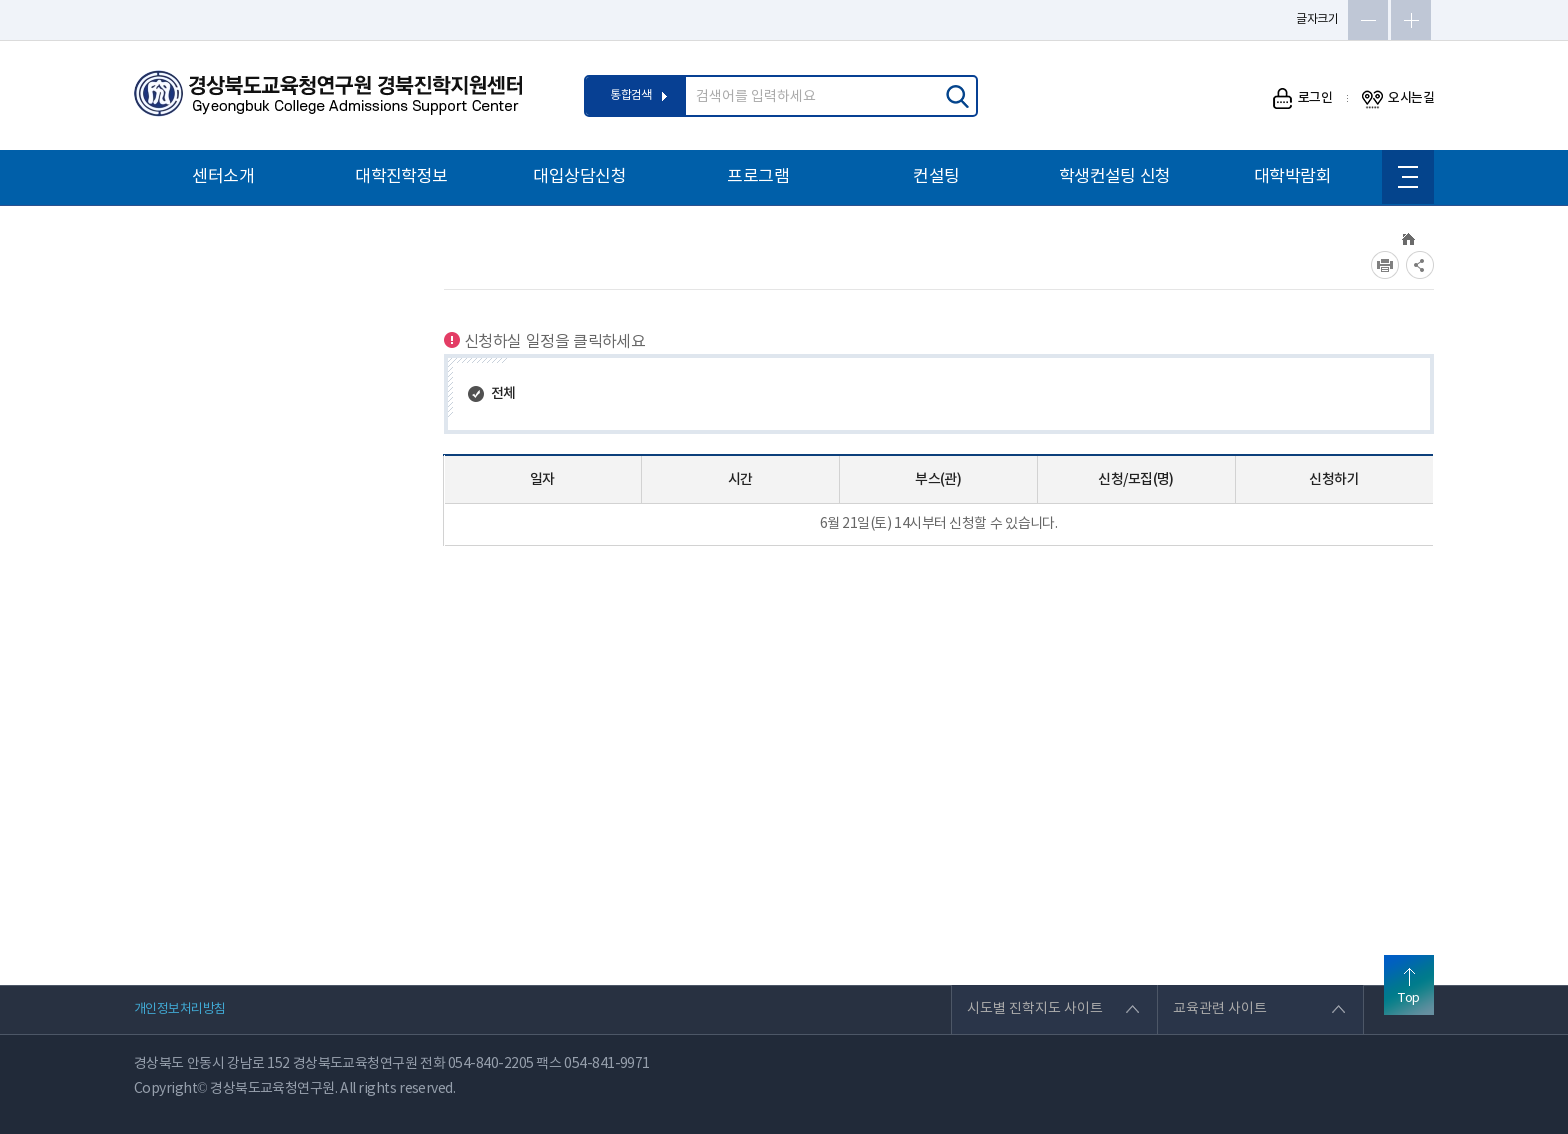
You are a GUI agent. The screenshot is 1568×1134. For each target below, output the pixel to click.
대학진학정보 (401, 177)
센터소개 (223, 177)
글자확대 (1411, 20)
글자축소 (1368, 20)
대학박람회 (1292, 177)
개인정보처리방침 (180, 1009)
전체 (503, 393)
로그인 (1302, 98)
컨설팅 (936, 177)
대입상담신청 (579, 177)
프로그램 (758, 177)
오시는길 (1398, 98)
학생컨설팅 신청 (1115, 177)
